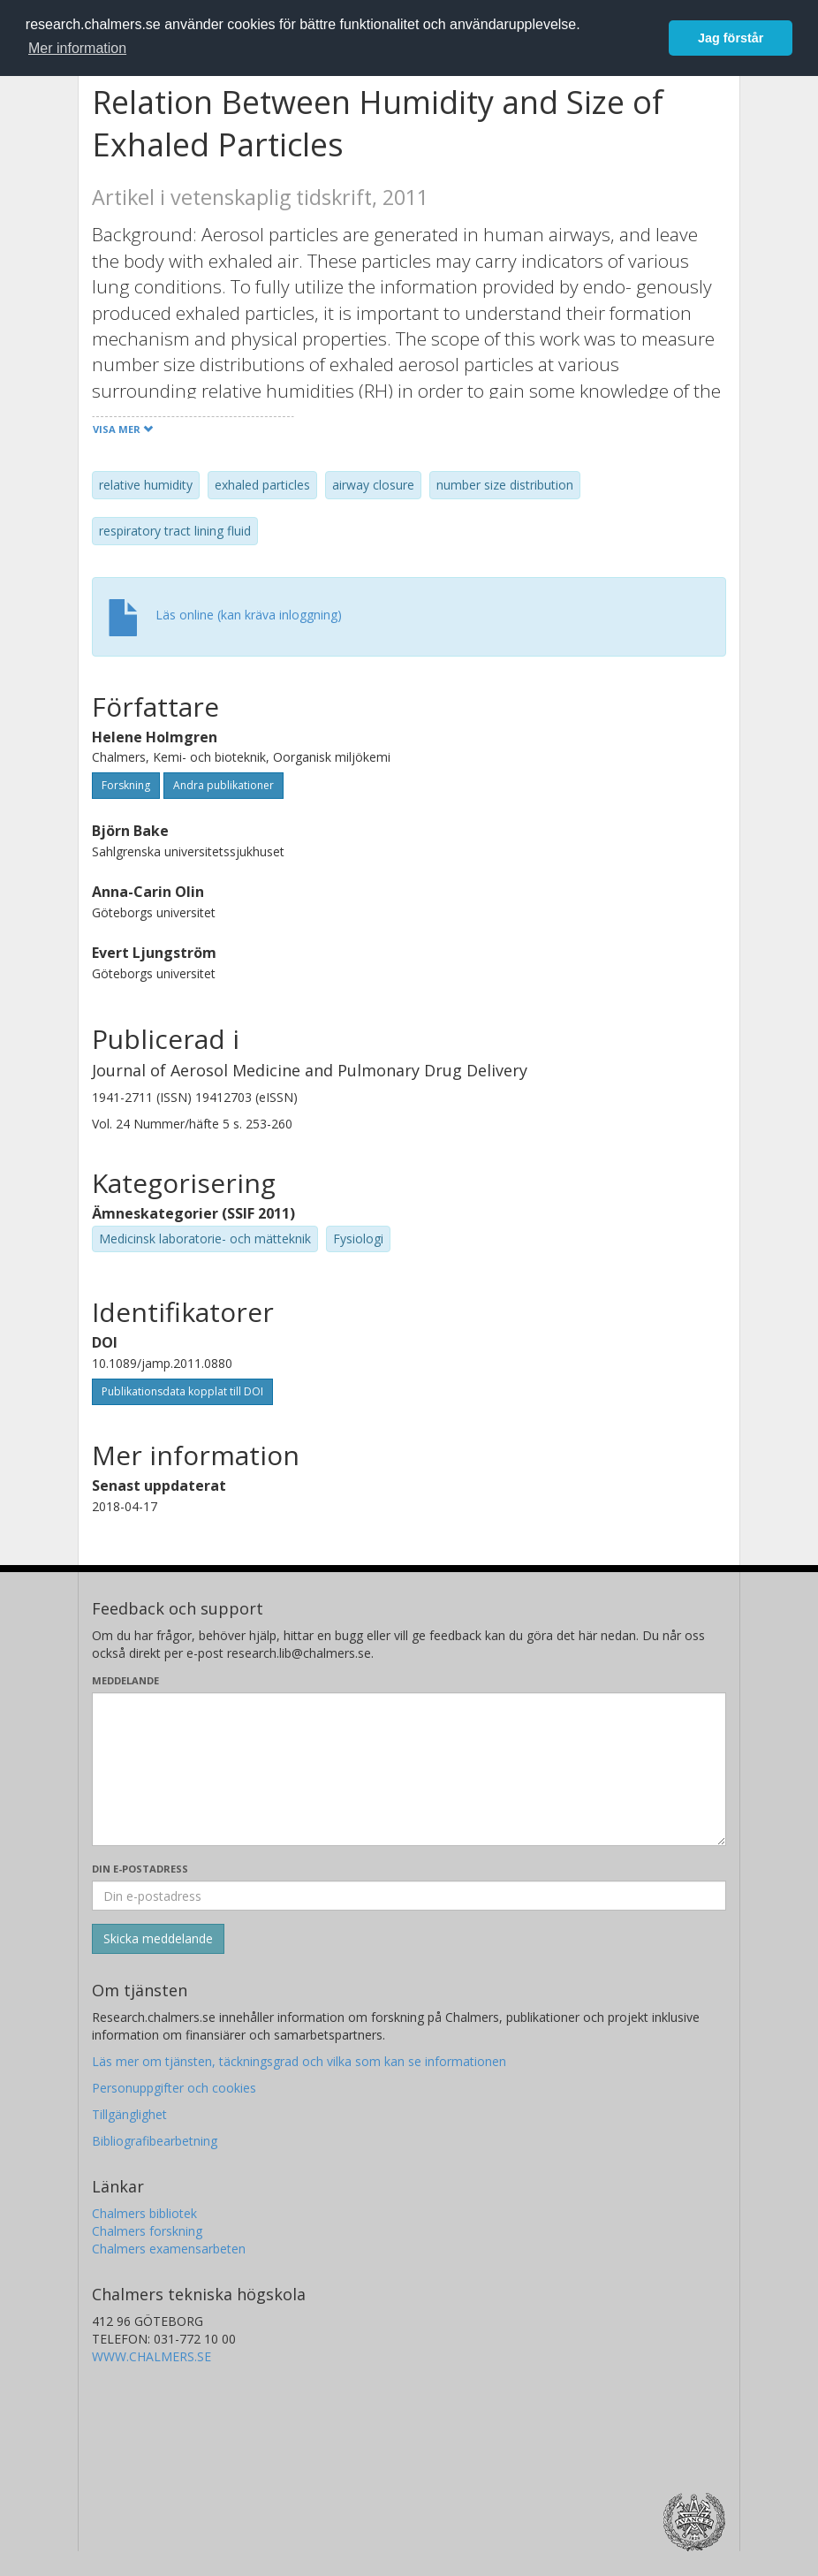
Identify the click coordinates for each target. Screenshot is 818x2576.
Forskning (126, 785)
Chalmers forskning (147, 2231)
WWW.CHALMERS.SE (151, 2356)
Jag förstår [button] (730, 38)
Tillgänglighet (129, 2114)
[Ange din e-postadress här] (409, 1896)
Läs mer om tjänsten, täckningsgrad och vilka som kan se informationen (299, 2061)
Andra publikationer (223, 785)
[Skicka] (158, 1939)
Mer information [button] (77, 48)
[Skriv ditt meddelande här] (409, 1769)
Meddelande (125, 1680)
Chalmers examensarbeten (169, 2248)
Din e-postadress (140, 1868)
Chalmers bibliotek (144, 2213)
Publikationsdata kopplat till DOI (182, 1391)
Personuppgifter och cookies (174, 2087)
